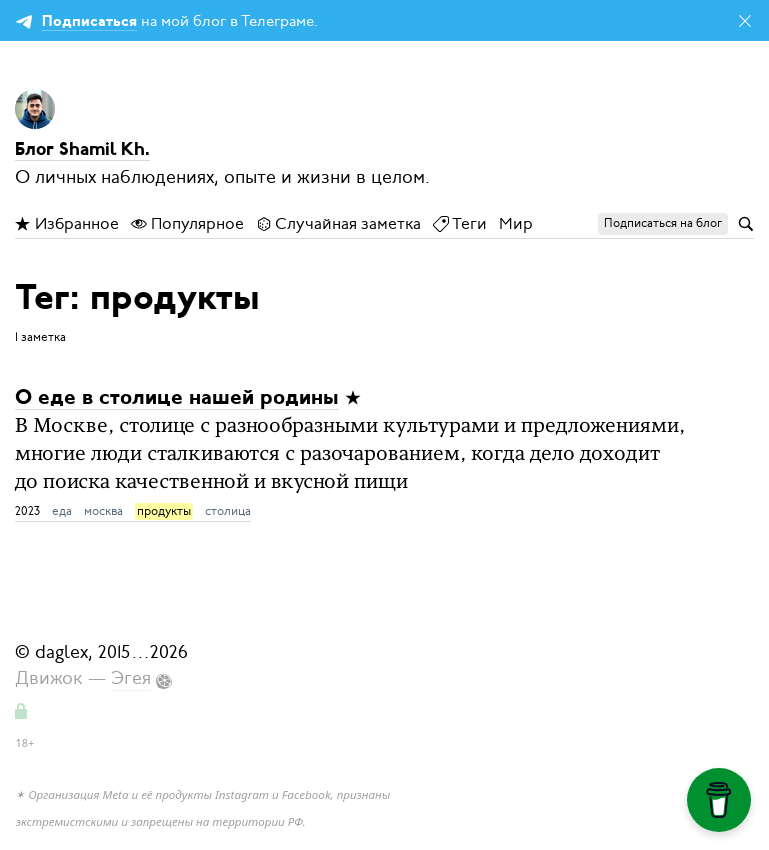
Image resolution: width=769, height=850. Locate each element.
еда (62, 511)
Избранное (67, 224)
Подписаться (89, 22)
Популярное (187, 224)
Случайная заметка (338, 224)
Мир (516, 224)
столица (228, 511)
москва (103, 511)
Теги (460, 224)
